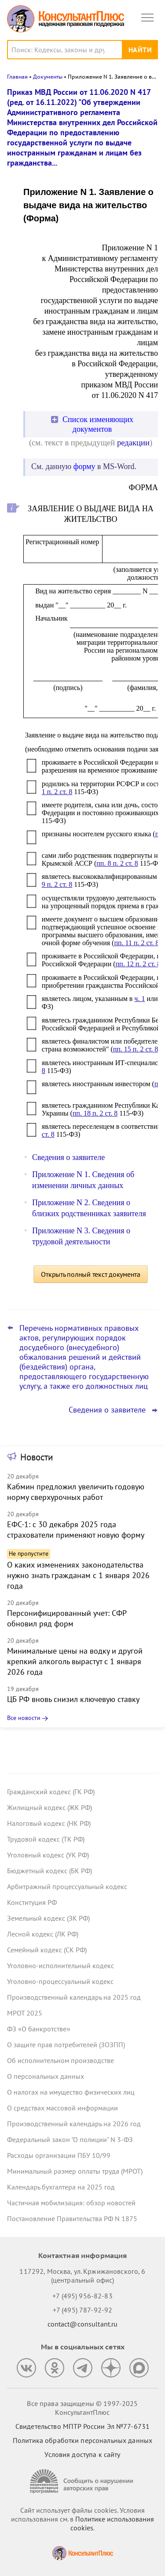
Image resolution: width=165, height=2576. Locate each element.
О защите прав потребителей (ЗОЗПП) (66, 2044)
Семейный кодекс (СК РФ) (47, 1949)
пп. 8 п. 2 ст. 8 (117, 863)
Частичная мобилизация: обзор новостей (71, 2202)
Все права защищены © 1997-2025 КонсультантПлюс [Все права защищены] (82, 2408)
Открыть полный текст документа (90, 1274)
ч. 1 (139, 998)
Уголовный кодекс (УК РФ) (48, 1854)
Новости (36, 1457)
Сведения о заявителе (68, 1157)
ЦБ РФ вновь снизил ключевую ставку (73, 1699)
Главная (17, 76)
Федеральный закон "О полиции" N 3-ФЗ (70, 2139)
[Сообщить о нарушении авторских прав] (83, 2481)
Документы (47, 76)
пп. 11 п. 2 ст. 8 (136, 943)
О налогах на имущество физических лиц (71, 2092)
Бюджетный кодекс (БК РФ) (49, 1870)
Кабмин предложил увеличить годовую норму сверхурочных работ (75, 1491)
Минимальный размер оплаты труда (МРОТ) (75, 2171)
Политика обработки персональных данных (82, 2440)
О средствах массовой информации (62, 2107)
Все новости (23, 1718)
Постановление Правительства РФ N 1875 (72, 2218)
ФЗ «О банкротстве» (38, 2028)
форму (84, 466)
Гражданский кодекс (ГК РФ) (51, 1791)
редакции (133, 442)
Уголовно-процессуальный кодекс (60, 1981)
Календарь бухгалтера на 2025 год (61, 2186)
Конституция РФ (32, 1902)
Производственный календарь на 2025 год (74, 1997)
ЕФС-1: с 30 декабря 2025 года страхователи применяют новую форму (75, 1529)
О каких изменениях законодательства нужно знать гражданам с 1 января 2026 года (78, 1575)
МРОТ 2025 (24, 2013)
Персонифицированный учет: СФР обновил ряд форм (66, 1618)
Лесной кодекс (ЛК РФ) (42, 1933)
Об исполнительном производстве (60, 2060)
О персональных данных (45, 2076)
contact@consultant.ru (83, 2323)
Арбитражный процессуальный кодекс (67, 1886)
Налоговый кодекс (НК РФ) (49, 1823)
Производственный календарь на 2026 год (74, 2123)
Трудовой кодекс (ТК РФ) (45, 1839)
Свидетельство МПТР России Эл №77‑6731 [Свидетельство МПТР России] (82, 2426)
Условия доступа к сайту (82, 2454)
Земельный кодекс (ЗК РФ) (48, 1918)
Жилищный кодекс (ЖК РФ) (49, 1807)
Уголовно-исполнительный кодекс (60, 1965)
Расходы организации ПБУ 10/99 (58, 2155)
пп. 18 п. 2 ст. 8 (95, 1113)
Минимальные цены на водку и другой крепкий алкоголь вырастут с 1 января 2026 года (75, 1661)
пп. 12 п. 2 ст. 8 (138, 964)
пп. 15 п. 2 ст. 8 (135, 1049)
